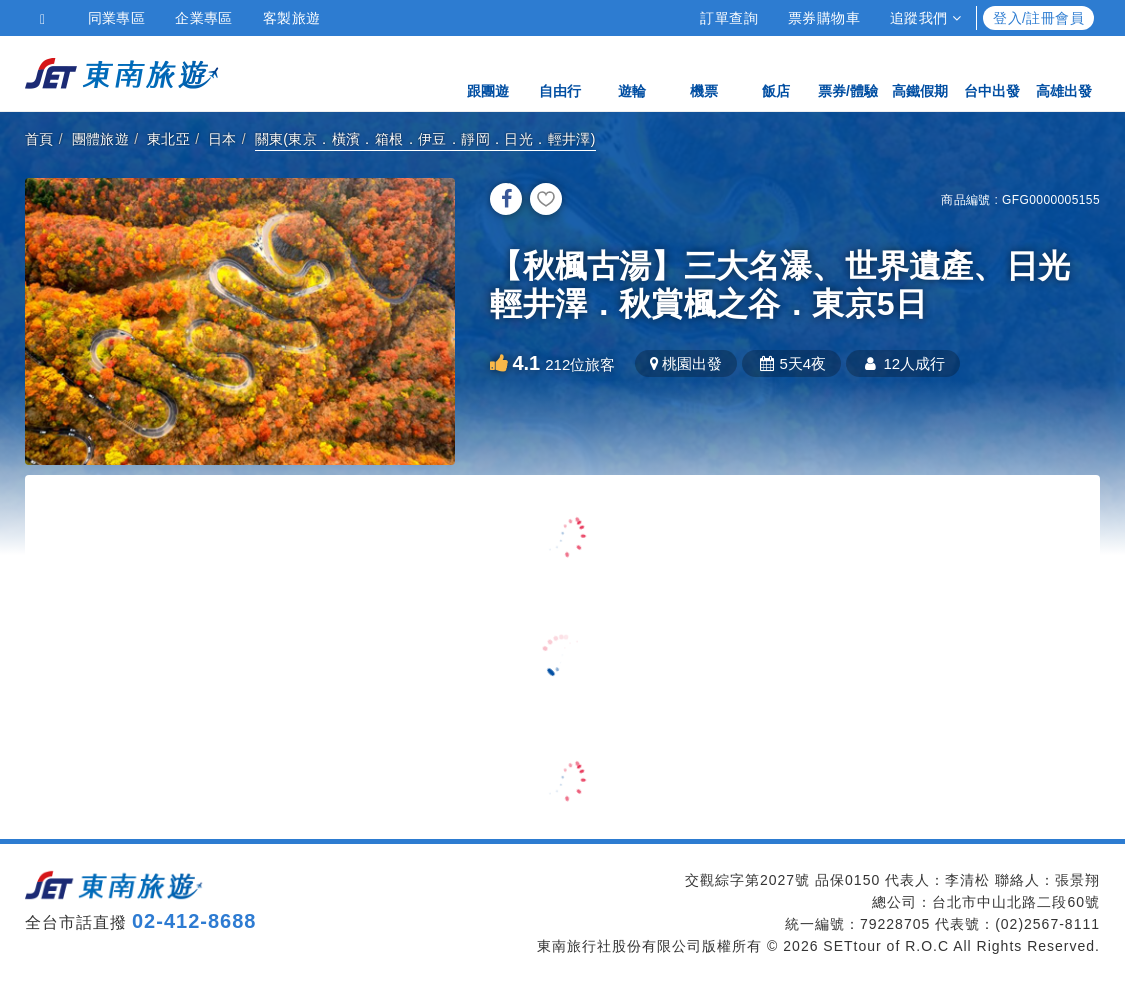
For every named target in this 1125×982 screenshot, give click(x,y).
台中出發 (992, 72)
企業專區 (204, 18)
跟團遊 (488, 72)
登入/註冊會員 (1038, 18)
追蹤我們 (925, 18)
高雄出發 (1064, 72)
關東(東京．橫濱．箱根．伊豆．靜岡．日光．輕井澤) (425, 139)
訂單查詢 (729, 18)
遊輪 (632, 72)
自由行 (560, 72)
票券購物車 (824, 18)
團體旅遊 (101, 139)
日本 (222, 139)
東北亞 (168, 139)
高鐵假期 (920, 72)
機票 (704, 72)
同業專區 (117, 18)
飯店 (776, 72)
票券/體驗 (848, 72)
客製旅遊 (292, 18)
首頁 (39, 139)
